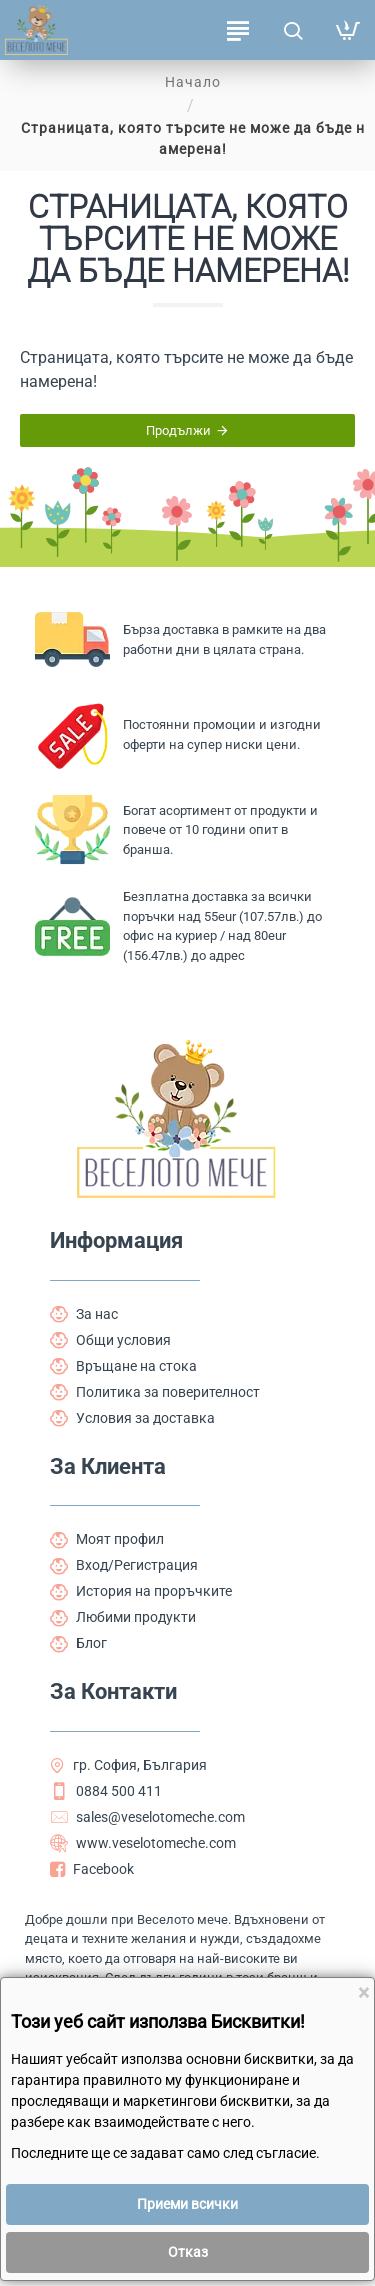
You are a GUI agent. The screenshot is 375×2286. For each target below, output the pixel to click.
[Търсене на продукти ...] (292, 30)
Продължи (178, 430)
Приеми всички (187, 2204)
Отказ (188, 2252)
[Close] (363, 1993)
